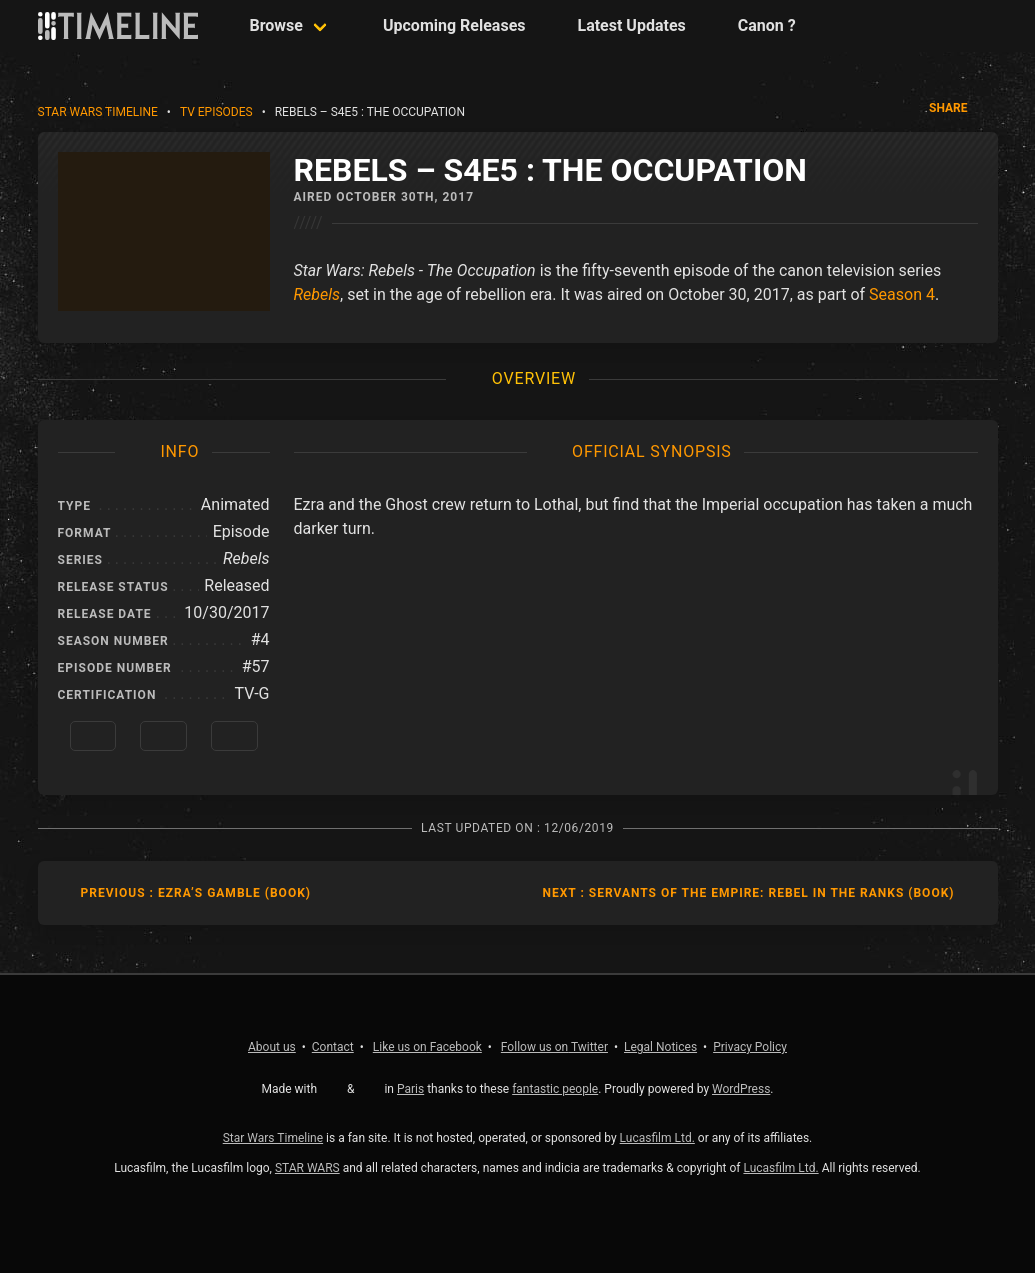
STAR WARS (307, 1168)
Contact (333, 1047)
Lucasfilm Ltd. (657, 1138)
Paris (410, 1089)
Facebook (427, 1047)
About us (272, 1047)
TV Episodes (216, 112)
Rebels (317, 294)
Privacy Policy (750, 1047)
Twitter (554, 1047)
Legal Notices (660, 1047)
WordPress (741, 1089)
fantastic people (555, 1089)
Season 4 (902, 294)
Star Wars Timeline (98, 112)
